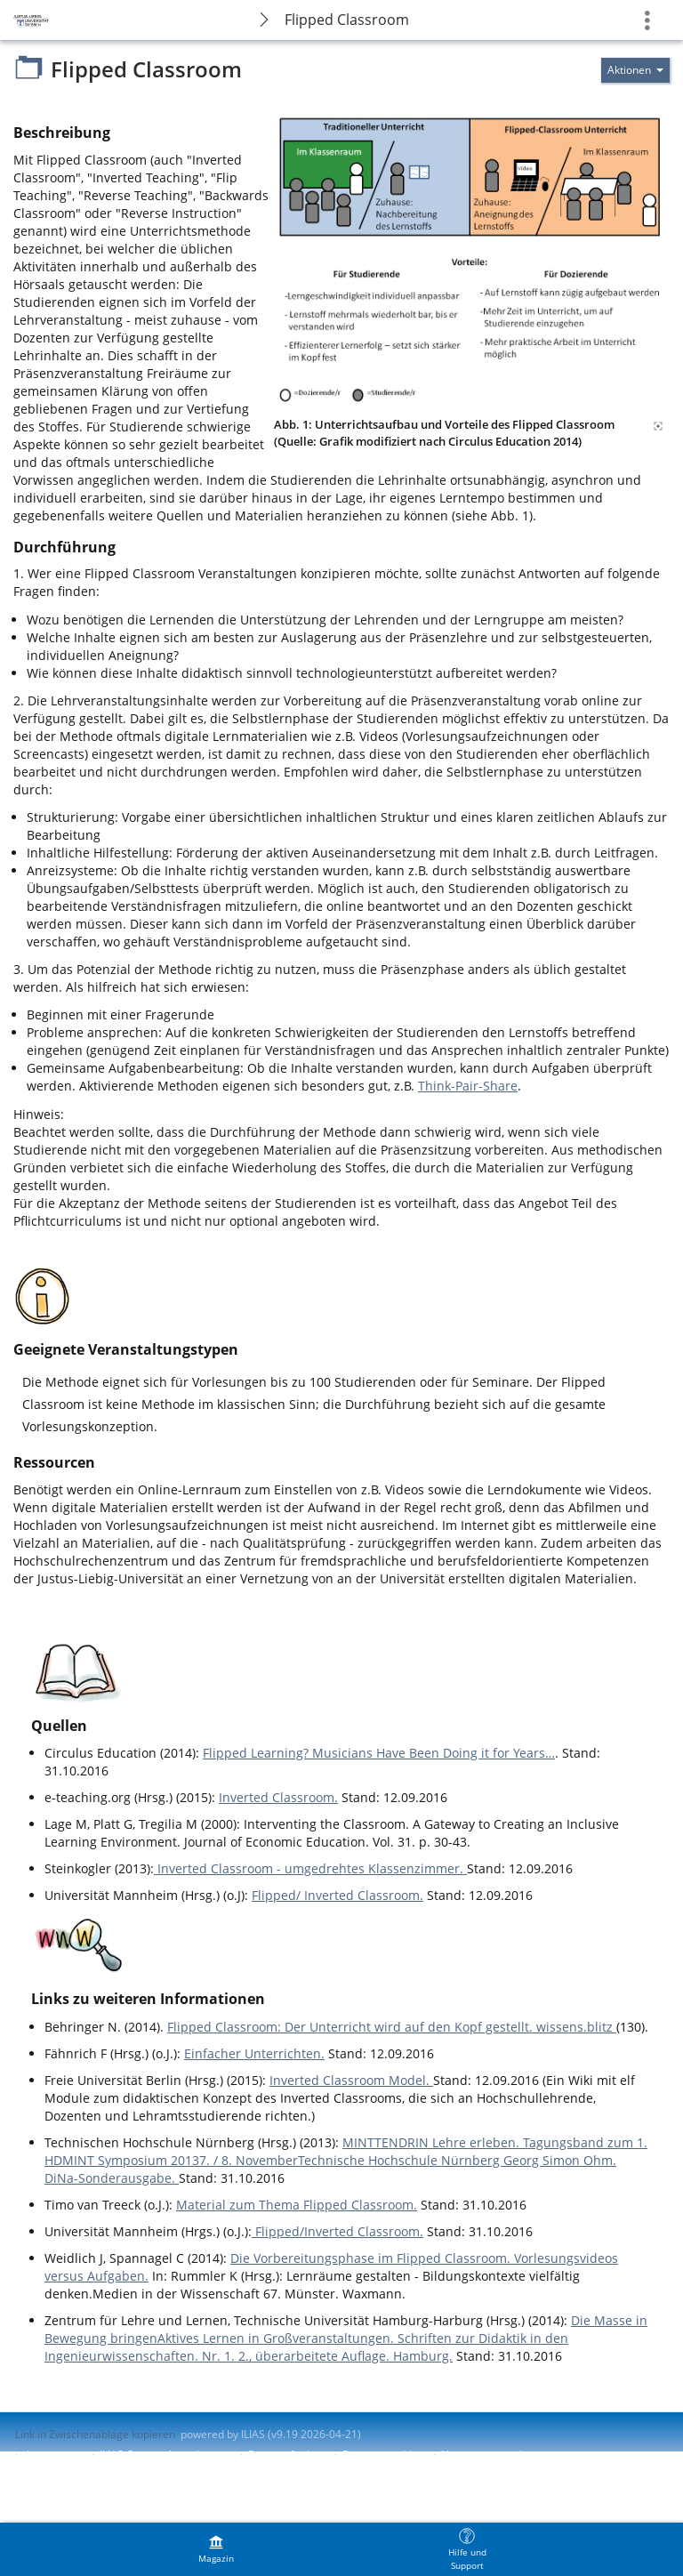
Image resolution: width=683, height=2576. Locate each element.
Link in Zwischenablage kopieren (95, 2434)
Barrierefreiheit (286, 2454)
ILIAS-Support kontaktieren (165, 2454)
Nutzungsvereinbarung (498, 2454)
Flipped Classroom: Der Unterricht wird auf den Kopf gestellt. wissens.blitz (391, 2026)
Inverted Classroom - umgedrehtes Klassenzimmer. (310, 1868)
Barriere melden (383, 2454)
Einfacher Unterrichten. (254, 2053)
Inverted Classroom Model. (351, 2080)
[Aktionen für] (635, 70)
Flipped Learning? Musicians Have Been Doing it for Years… (379, 1752)
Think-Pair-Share (468, 1085)
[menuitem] (216, 2549)
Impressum (55, 2454)
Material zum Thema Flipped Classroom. (296, 2204)
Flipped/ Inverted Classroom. (337, 1895)
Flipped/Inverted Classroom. (337, 2231)
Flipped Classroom (347, 19)
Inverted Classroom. (278, 1797)
